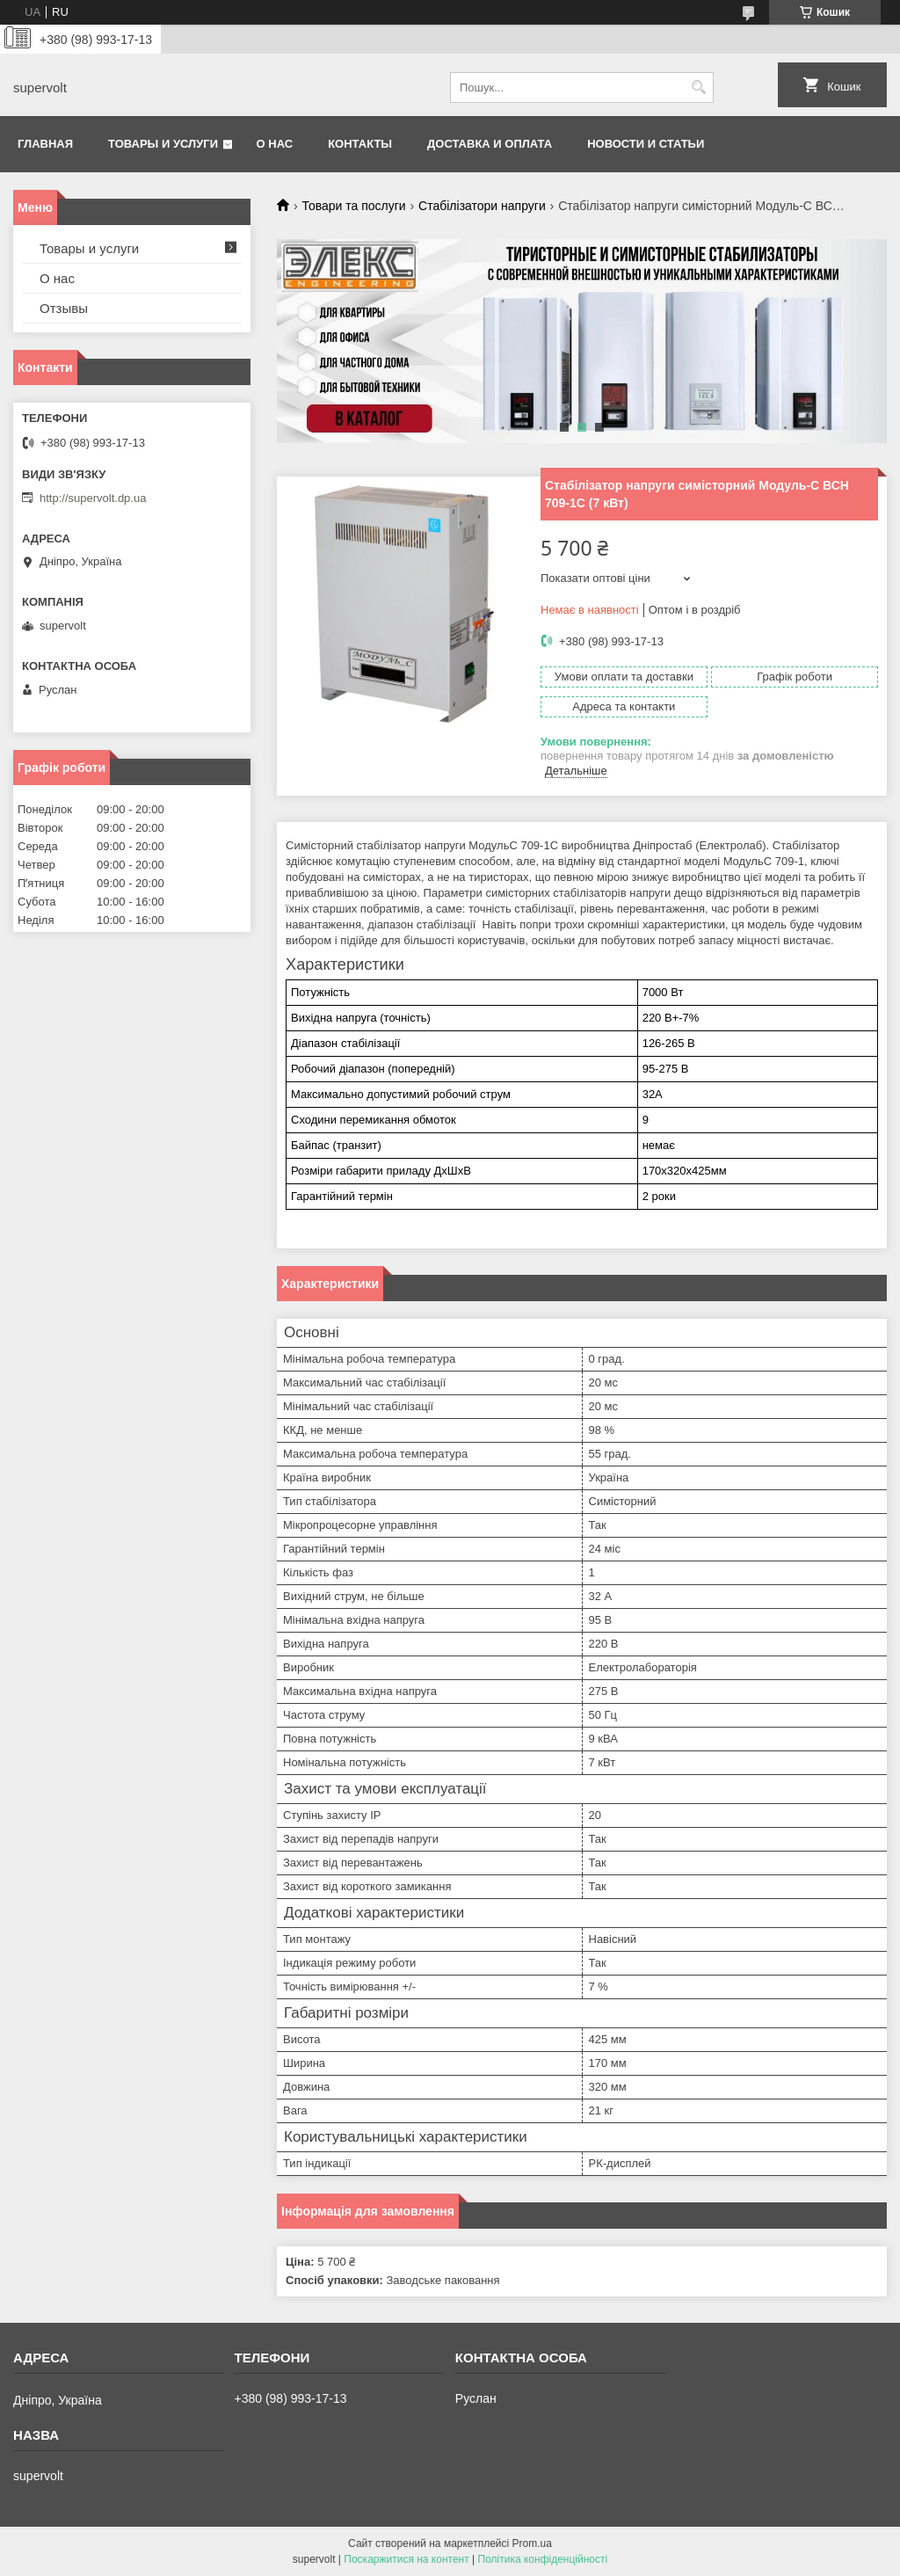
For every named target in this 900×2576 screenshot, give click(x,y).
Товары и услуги (163, 143)
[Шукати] (698, 87)
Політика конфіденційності (543, 2559)
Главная (45, 143)
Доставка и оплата (489, 143)
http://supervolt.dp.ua (93, 498)
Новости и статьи (645, 143)
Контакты (360, 143)
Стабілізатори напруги (482, 206)
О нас (275, 143)
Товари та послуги (353, 206)
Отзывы (64, 308)
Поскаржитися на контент (406, 2559)
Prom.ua (532, 2543)
